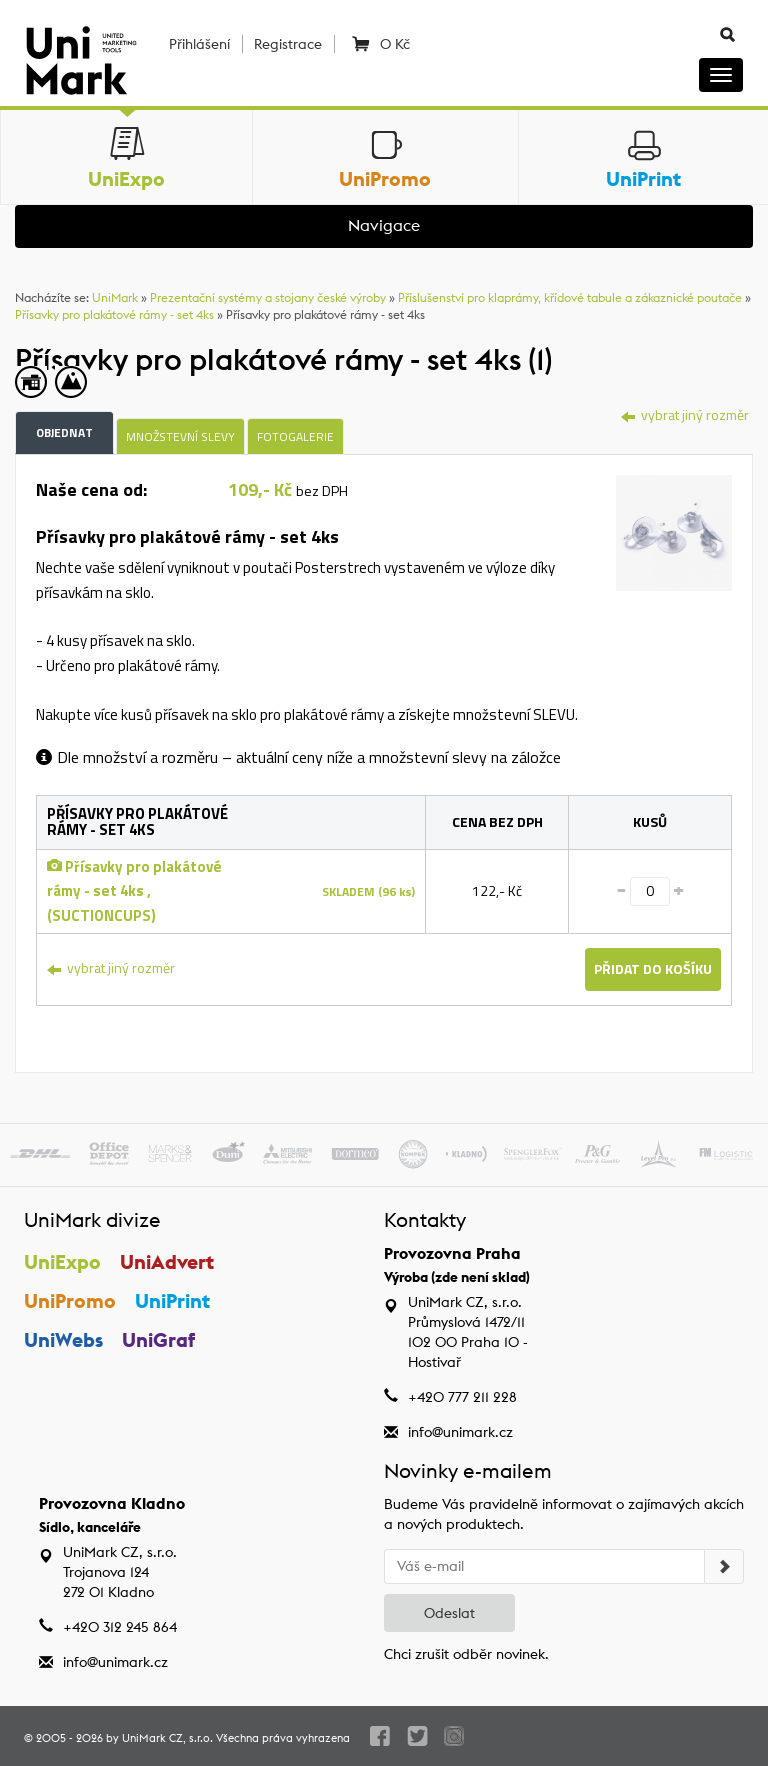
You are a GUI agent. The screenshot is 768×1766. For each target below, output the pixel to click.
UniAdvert (167, 1261)
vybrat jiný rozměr (685, 414)
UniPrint (172, 1300)
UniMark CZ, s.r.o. (167, 1738)
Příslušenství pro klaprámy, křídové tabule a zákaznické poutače (570, 297)
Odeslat (449, 1613)
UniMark (115, 297)
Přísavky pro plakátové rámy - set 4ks (114, 314)
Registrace (288, 44)
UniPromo (70, 1300)
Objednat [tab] (64, 432)
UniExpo (62, 1261)
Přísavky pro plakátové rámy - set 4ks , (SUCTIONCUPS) (134, 891)
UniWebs (63, 1339)
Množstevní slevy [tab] (180, 436)
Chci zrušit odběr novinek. (466, 1654)
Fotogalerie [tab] (295, 436)
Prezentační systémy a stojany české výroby (268, 297)
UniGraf (158, 1339)
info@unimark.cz (460, 1432)
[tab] (674, 531)
